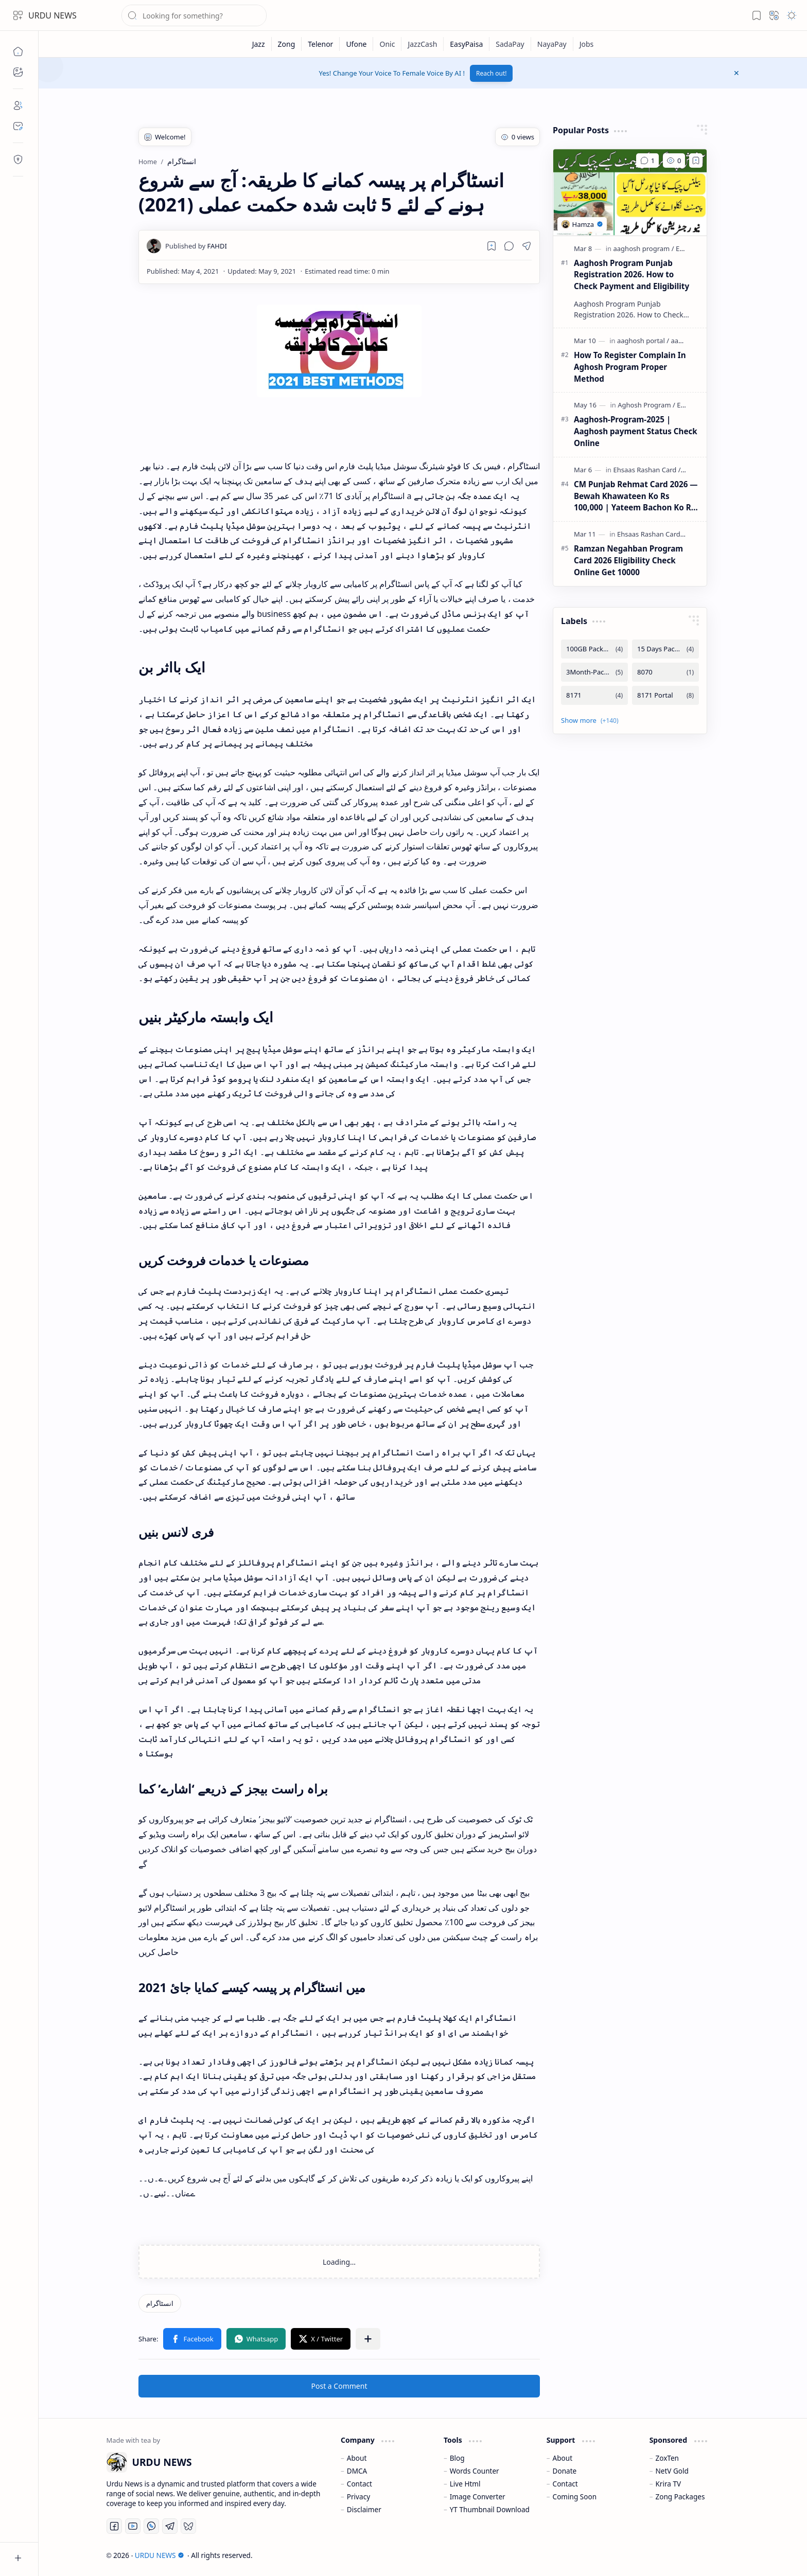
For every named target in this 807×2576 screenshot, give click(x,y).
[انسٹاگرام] (159, 2303)
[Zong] (287, 44)
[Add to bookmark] (696, 160)
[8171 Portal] (665, 695)
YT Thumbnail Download (490, 2509)
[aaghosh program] (643, 248)
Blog (457, 2458)
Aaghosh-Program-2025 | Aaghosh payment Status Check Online (635, 431)
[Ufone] (356, 44)
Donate (565, 2471)
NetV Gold (672, 2471)
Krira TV (668, 2484)
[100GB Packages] (594, 649)
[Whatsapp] (151, 2526)
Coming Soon (575, 2496)
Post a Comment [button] (339, 2386)
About (357, 2458)
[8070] (665, 672)
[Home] (18, 51)
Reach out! (491, 73)
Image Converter (477, 2496)
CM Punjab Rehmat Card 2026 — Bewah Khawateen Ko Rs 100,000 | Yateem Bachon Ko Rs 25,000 (635, 496)
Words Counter (474, 2471)
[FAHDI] (196, 246)
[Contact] (18, 126)
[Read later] (491, 246)
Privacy (358, 2496)
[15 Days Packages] (665, 649)
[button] (18, 15)
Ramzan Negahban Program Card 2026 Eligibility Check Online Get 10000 (628, 560)
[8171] (594, 695)
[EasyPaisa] (466, 44)
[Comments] (647, 160)
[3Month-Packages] (594, 672)
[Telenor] (321, 44)
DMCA (357, 2471)
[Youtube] (133, 2526)
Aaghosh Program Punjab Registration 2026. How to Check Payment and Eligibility (631, 275)
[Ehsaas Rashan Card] (647, 469)
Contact (359, 2484)
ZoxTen (667, 2458)
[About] (18, 105)
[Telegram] (170, 2526)
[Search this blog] (194, 15)
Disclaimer (364, 2509)
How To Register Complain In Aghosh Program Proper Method (630, 367)
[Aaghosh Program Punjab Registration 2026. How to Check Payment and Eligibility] (630, 192)
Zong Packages (680, 2496)
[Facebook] (114, 2526)
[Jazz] (259, 44)
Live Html (465, 2484)
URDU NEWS (52, 15)
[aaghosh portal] (643, 340)
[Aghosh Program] (646, 405)
